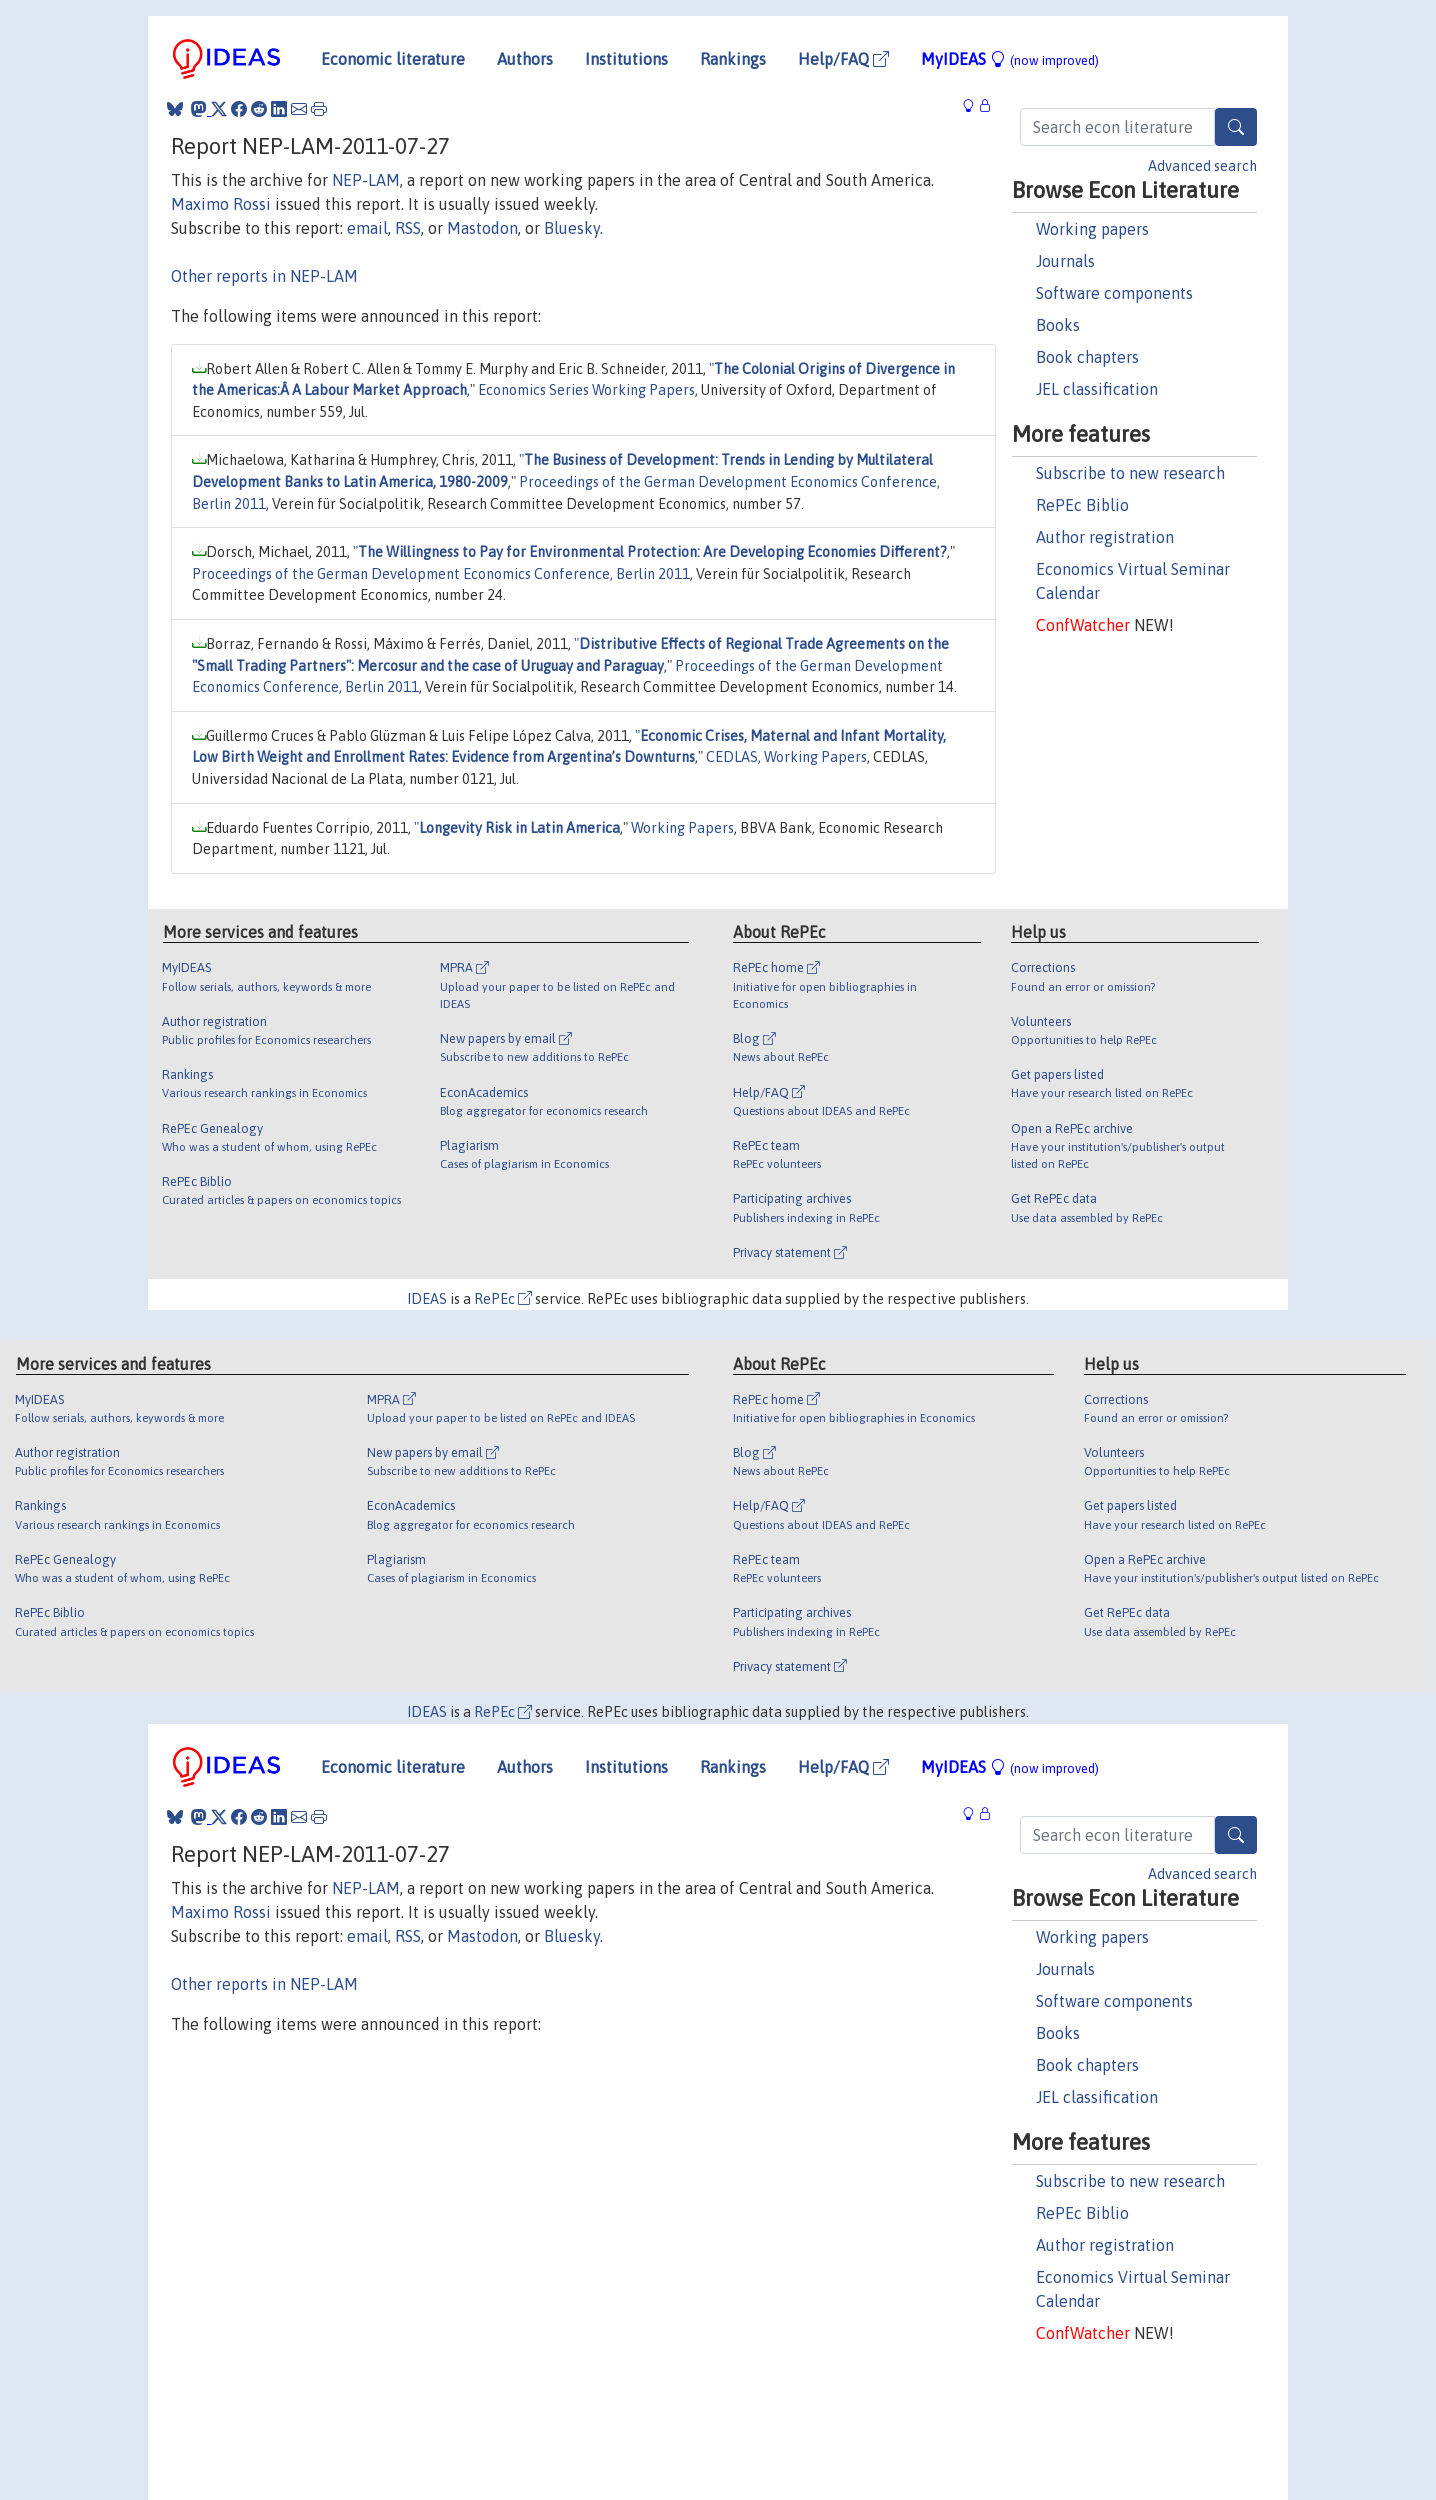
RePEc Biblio (1082, 505)
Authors (525, 59)
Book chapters (1087, 357)
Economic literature (393, 59)
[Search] (1236, 127)
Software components (1114, 293)
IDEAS (427, 1299)
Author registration (1105, 537)
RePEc (503, 1299)
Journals (1065, 261)
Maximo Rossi (221, 204)
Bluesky (572, 228)
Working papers (1092, 229)
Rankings (733, 59)
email (367, 228)
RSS (408, 228)
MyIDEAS (1010, 59)
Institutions (626, 59)
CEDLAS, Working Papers (786, 757)
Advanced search (1202, 166)
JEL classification (1097, 389)
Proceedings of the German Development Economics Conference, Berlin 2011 (441, 574)
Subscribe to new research (1130, 473)
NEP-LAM (366, 180)
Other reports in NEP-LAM (264, 276)
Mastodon (482, 228)
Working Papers (682, 828)
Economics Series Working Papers (586, 390)
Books (1058, 325)
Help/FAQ (843, 59)
